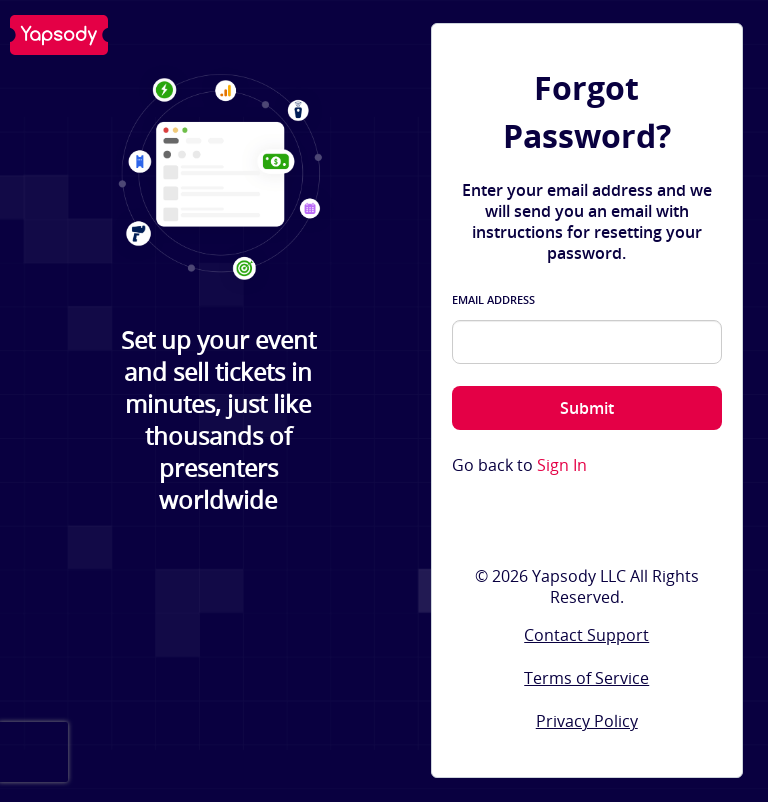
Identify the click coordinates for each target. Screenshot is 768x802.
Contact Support (586, 635)
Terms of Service (586, 678)
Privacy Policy (587, 721)
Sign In (562, 465)
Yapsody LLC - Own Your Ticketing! (59, 35)
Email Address (493, 299)
